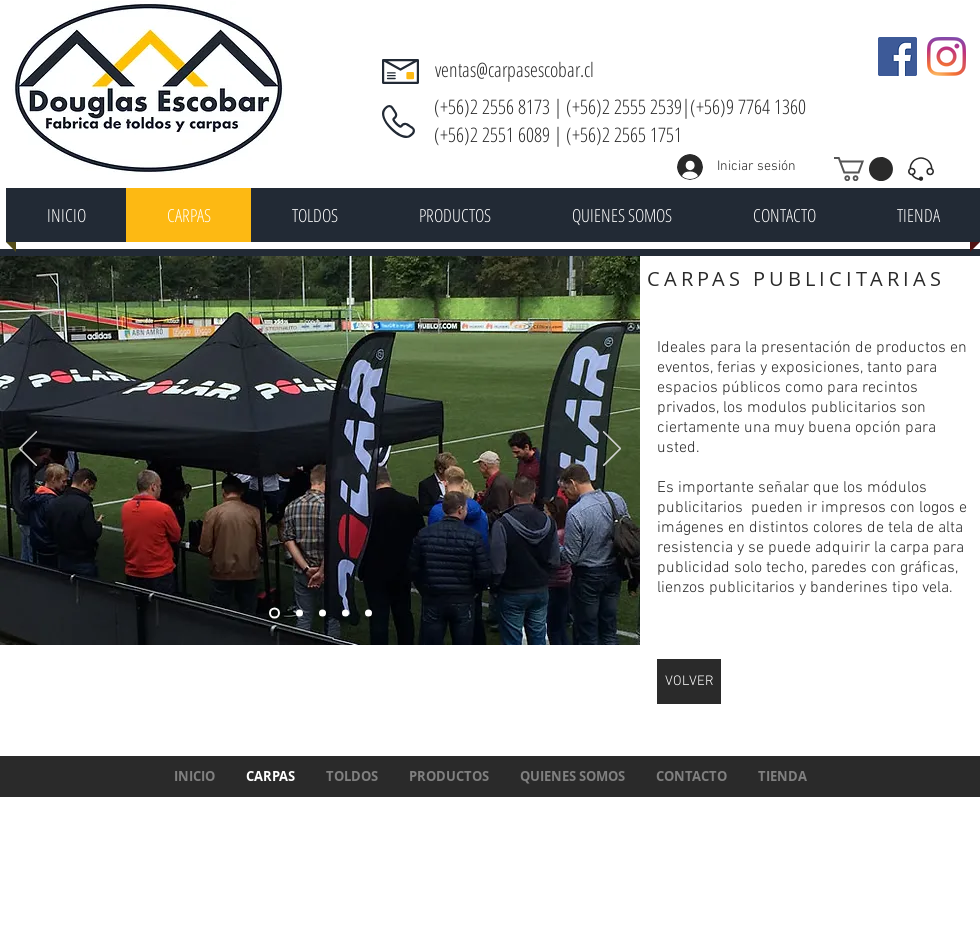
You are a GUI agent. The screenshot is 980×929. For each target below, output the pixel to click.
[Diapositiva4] (274, 613)
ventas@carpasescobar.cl (514, 69)
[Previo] (28, 450)
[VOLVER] (689, 681)
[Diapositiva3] (368, 613)
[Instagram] (946, 56)
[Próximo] (612, 450)
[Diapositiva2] (345, 613)
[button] (863, 169)
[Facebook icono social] (897, 56)
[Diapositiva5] (322, 613)
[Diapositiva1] (299, 613)
